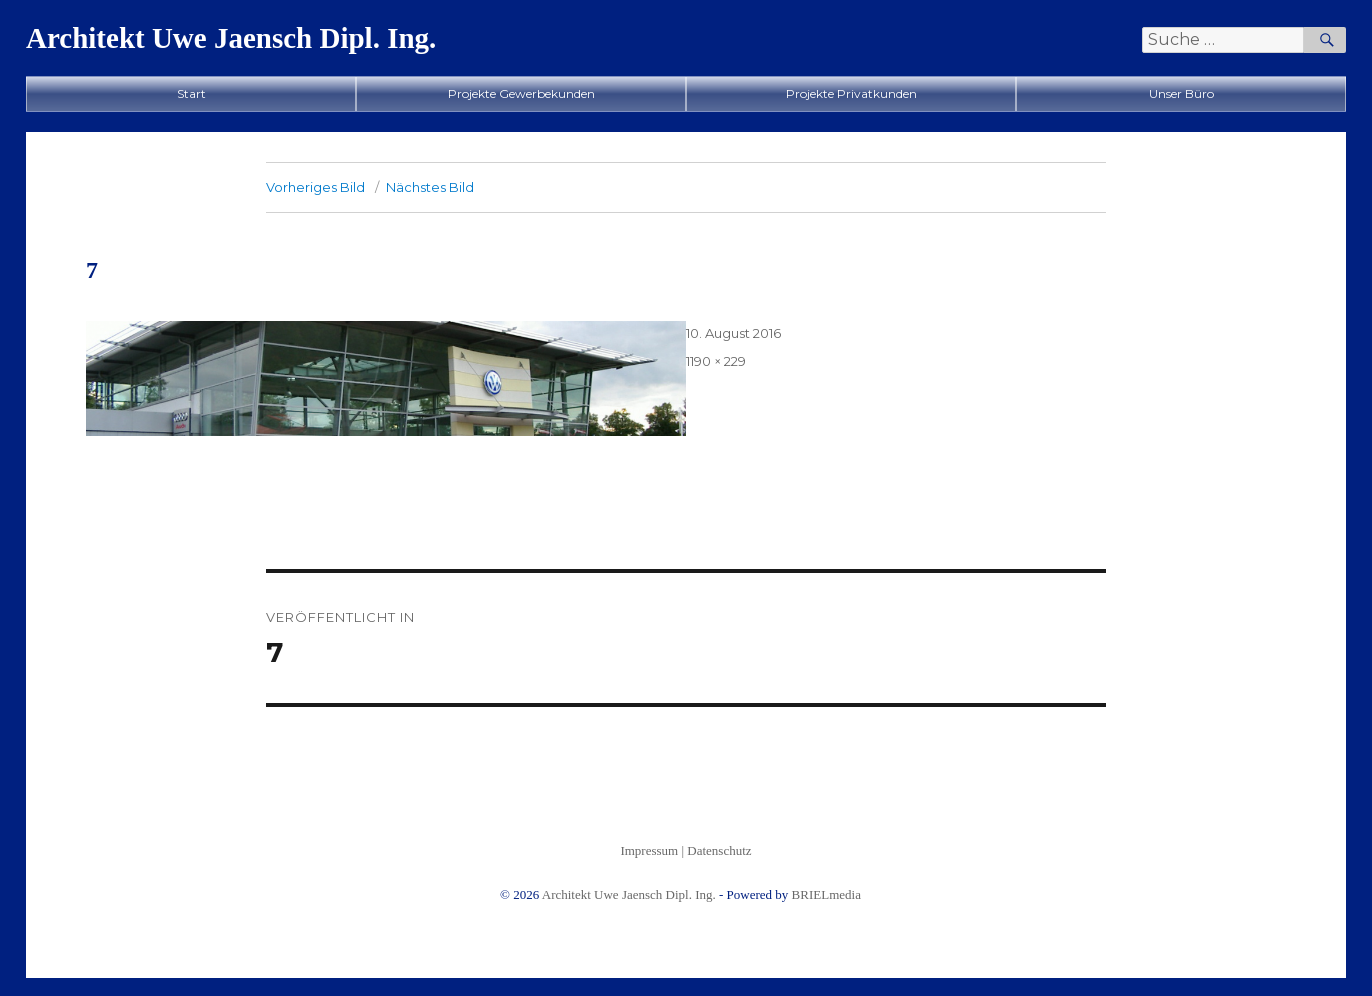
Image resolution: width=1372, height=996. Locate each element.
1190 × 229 (716, 361)
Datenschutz (719, 850)
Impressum (649, 850)
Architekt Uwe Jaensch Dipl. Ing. (231, 38)
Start (191, 93)
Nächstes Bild (430, 187)
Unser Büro (1181, 93)
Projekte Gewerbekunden (521, 93)
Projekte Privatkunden (851, 93)
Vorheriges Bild (315, 187)
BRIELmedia (826, 894)
